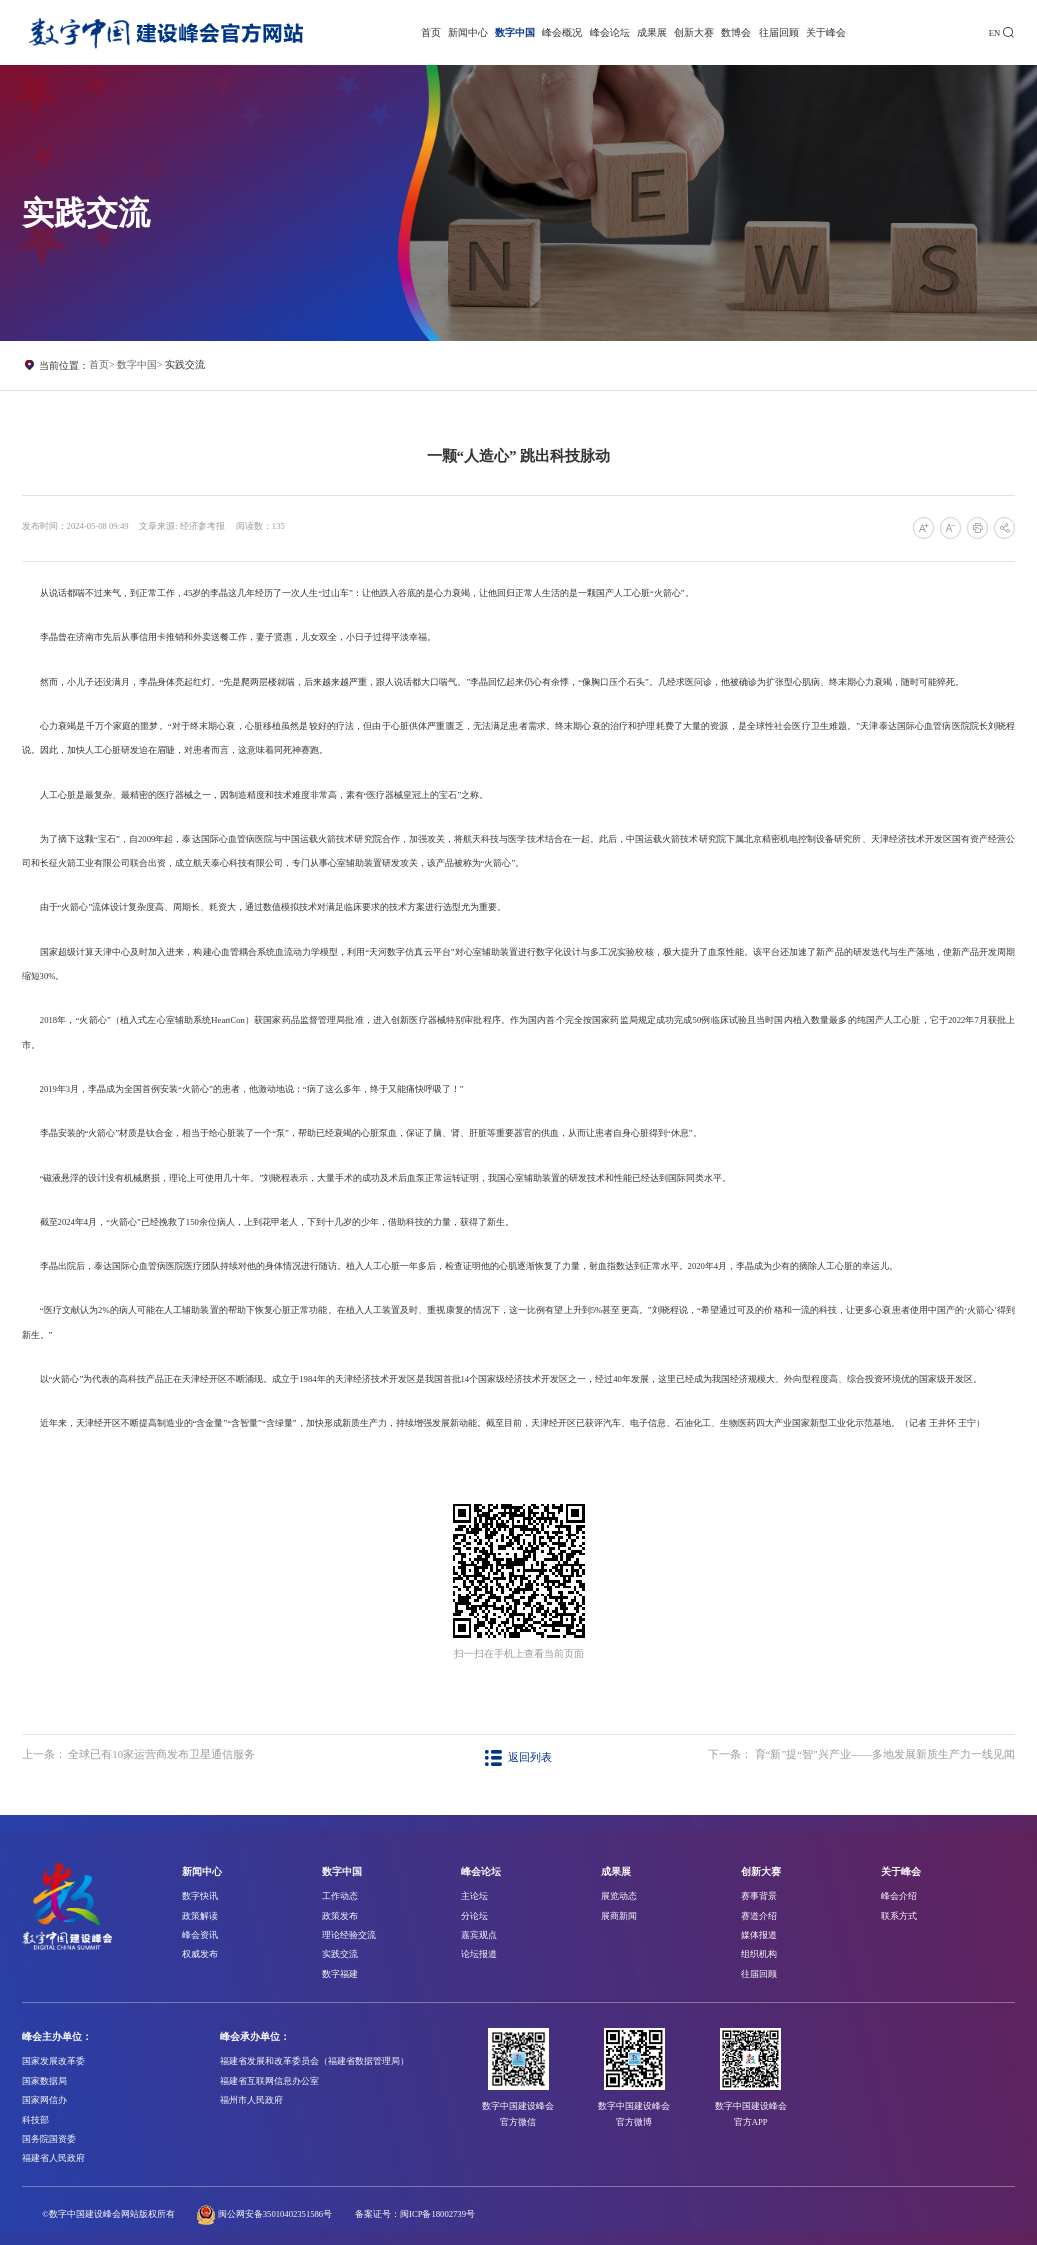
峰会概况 (562, 32)
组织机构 (759, 1954)
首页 (431, 32)
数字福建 (340, 1974)
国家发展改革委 (53, 2061)
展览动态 (619, 1896)
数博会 (736, 32)
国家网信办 (44, 2100)
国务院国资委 (49, 2139)
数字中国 (515, 32)
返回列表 (518, 1757)
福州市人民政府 (251, 2100)
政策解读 (200, 1916)
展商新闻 (619, 1916)
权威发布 (200, 1954)
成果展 (652, 32)
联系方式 (899, 1916)
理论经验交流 (349, 1935)
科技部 (35, 2120)
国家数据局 (44, 2081)
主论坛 (474, 1896)
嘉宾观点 (479, 1935)
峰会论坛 (610, 32)
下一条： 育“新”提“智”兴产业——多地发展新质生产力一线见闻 (861, 1754)
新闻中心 (468, 32)
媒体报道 (759, 1935)
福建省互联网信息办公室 (269, 2081)
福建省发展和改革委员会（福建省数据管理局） (314, 2061)
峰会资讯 (200, 1935)
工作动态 (340, 1896)
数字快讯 (200, 1896)
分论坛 (474, 1916)
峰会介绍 (899, 1896)
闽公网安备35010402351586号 (275, 2214)
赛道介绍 (759, 1916)
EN (995, 33)
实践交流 (185, 364)
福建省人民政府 (53, 2158)
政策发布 (340, 1916)
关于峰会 (826, 32)
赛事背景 (759, 1896)
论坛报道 (479, 1954)
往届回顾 (779, 32)
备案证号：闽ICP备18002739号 (415, 2214)
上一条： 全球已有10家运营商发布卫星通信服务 (139, 1754)
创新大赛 (694, 32)
